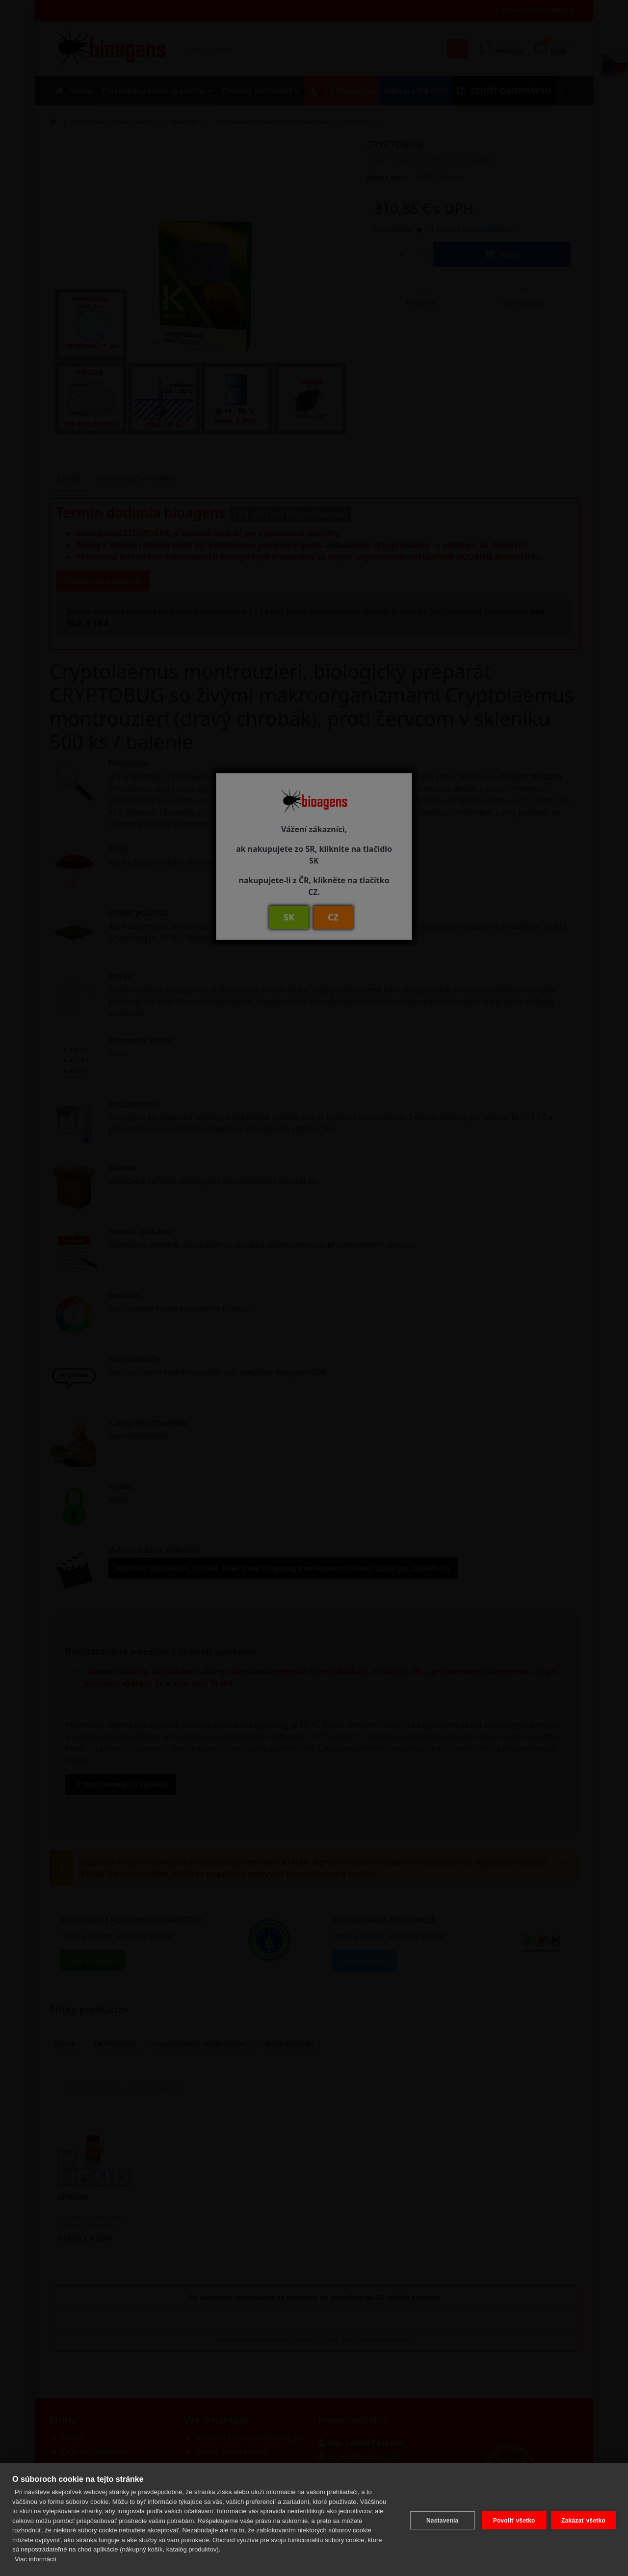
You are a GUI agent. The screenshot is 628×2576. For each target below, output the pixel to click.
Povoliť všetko (512, 2519)
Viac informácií (35, 2559)
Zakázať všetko (583, 2519)
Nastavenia (440, 2519)
